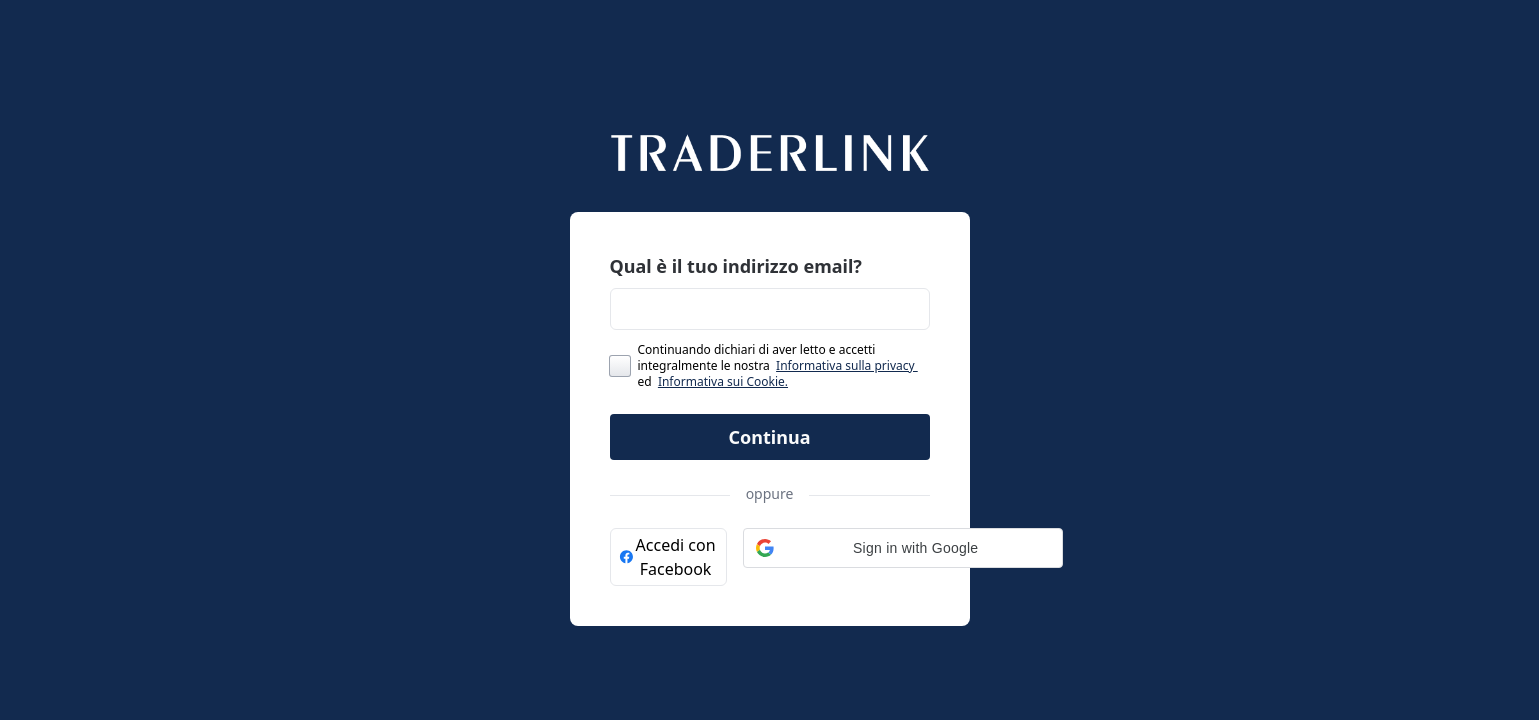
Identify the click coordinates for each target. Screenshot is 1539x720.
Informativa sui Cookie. (723, 381)
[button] (903, 548)
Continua (770, 437)
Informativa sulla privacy (847, 365)
